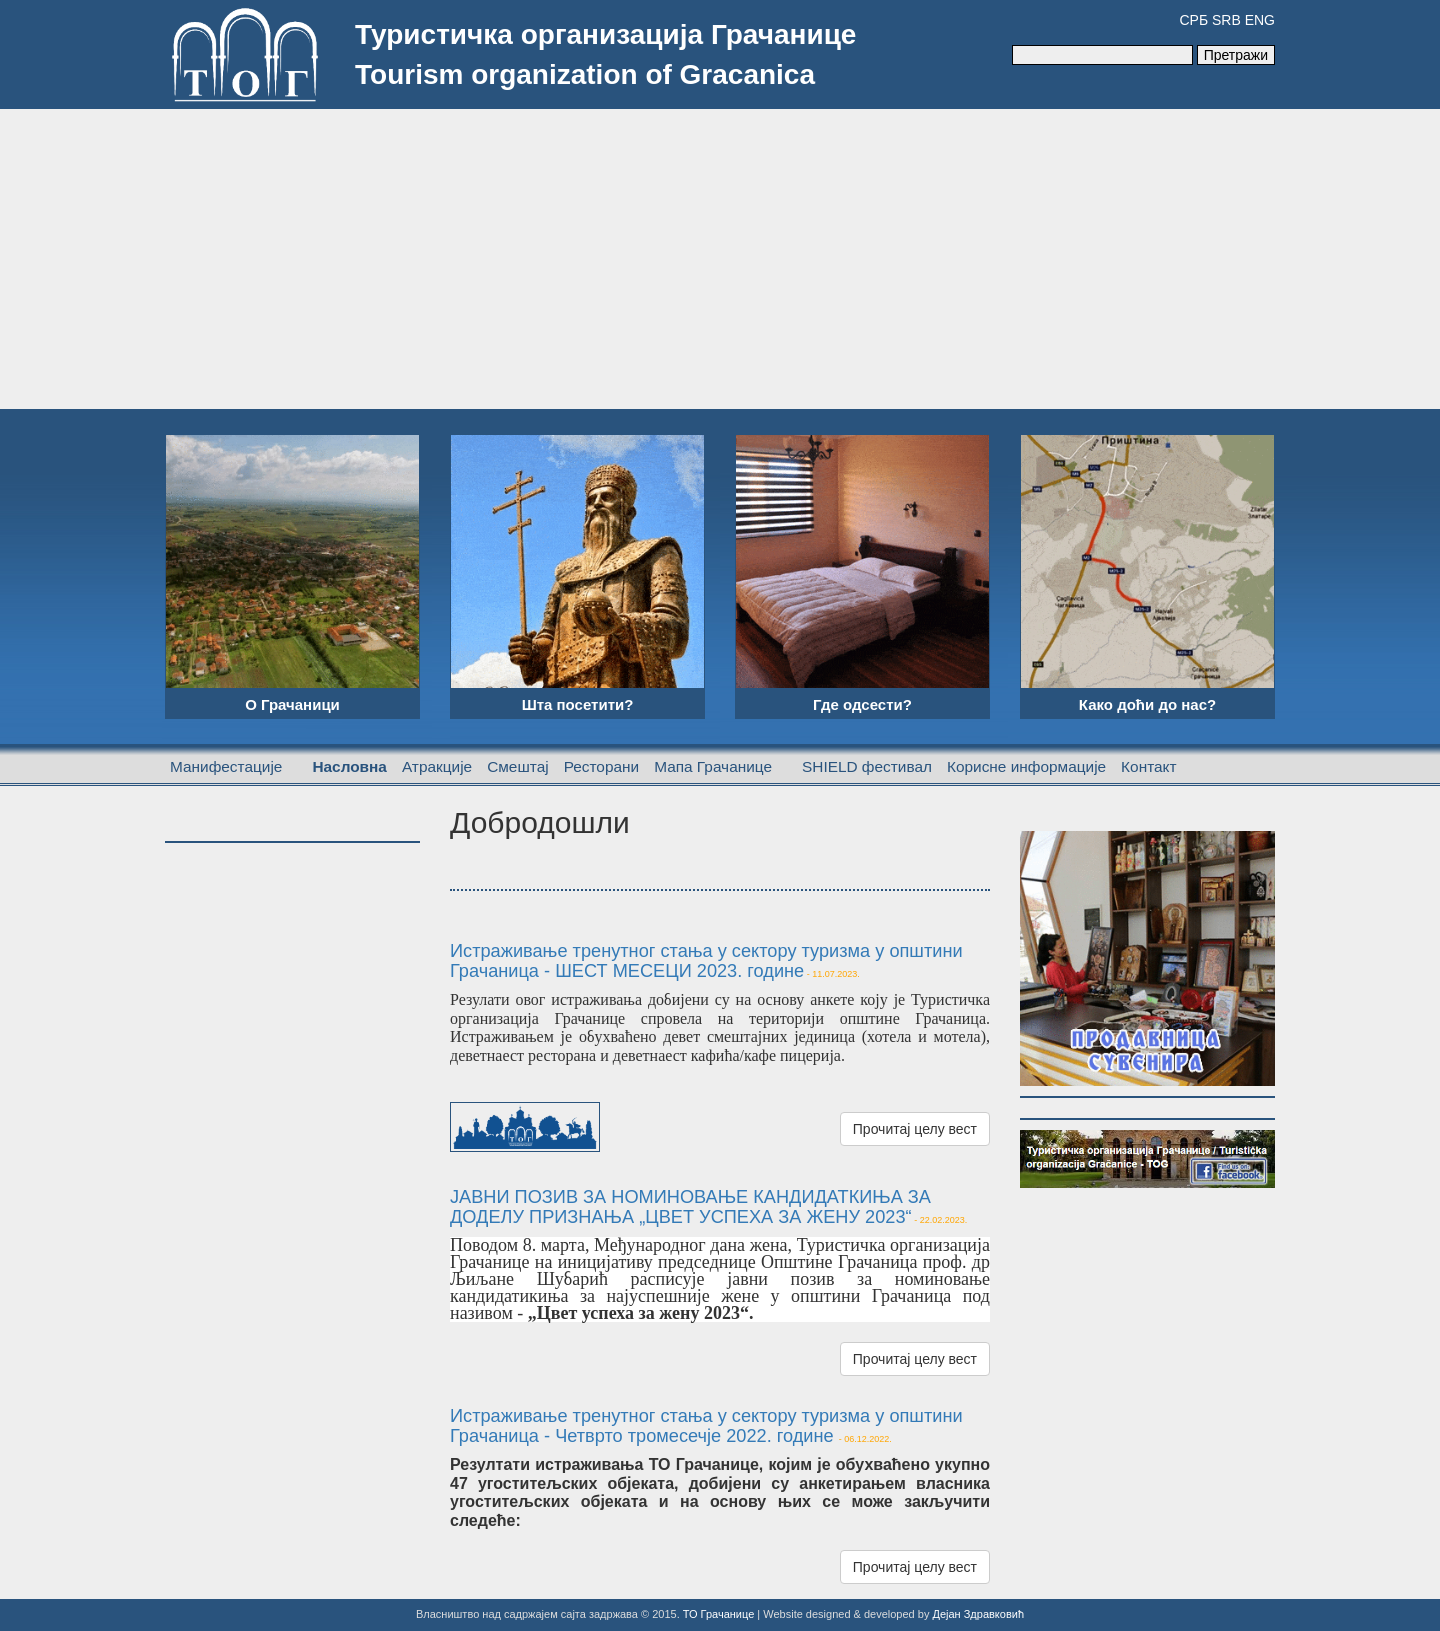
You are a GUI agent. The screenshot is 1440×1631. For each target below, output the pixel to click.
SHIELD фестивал (867, 766)
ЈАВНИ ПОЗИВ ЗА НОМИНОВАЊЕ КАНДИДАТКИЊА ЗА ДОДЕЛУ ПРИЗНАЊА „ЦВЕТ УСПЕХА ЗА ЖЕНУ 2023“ (690, 1207)
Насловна (349, 766)
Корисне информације (1026, 766)
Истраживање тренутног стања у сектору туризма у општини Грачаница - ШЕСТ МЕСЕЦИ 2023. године (706, 961)
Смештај (517, 766)
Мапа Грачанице (713, 766)
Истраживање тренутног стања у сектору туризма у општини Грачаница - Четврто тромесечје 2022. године (706, 1426)
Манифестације (226, 766)
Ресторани (602, 766)
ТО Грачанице (719, 1614)
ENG (1260, 20)
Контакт (1148, 766)
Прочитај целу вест (915, 1129)
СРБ (1193, 20)
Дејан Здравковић (978, 1614)
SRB (1226, 20)
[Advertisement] (720, 259)
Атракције (437, 766)
